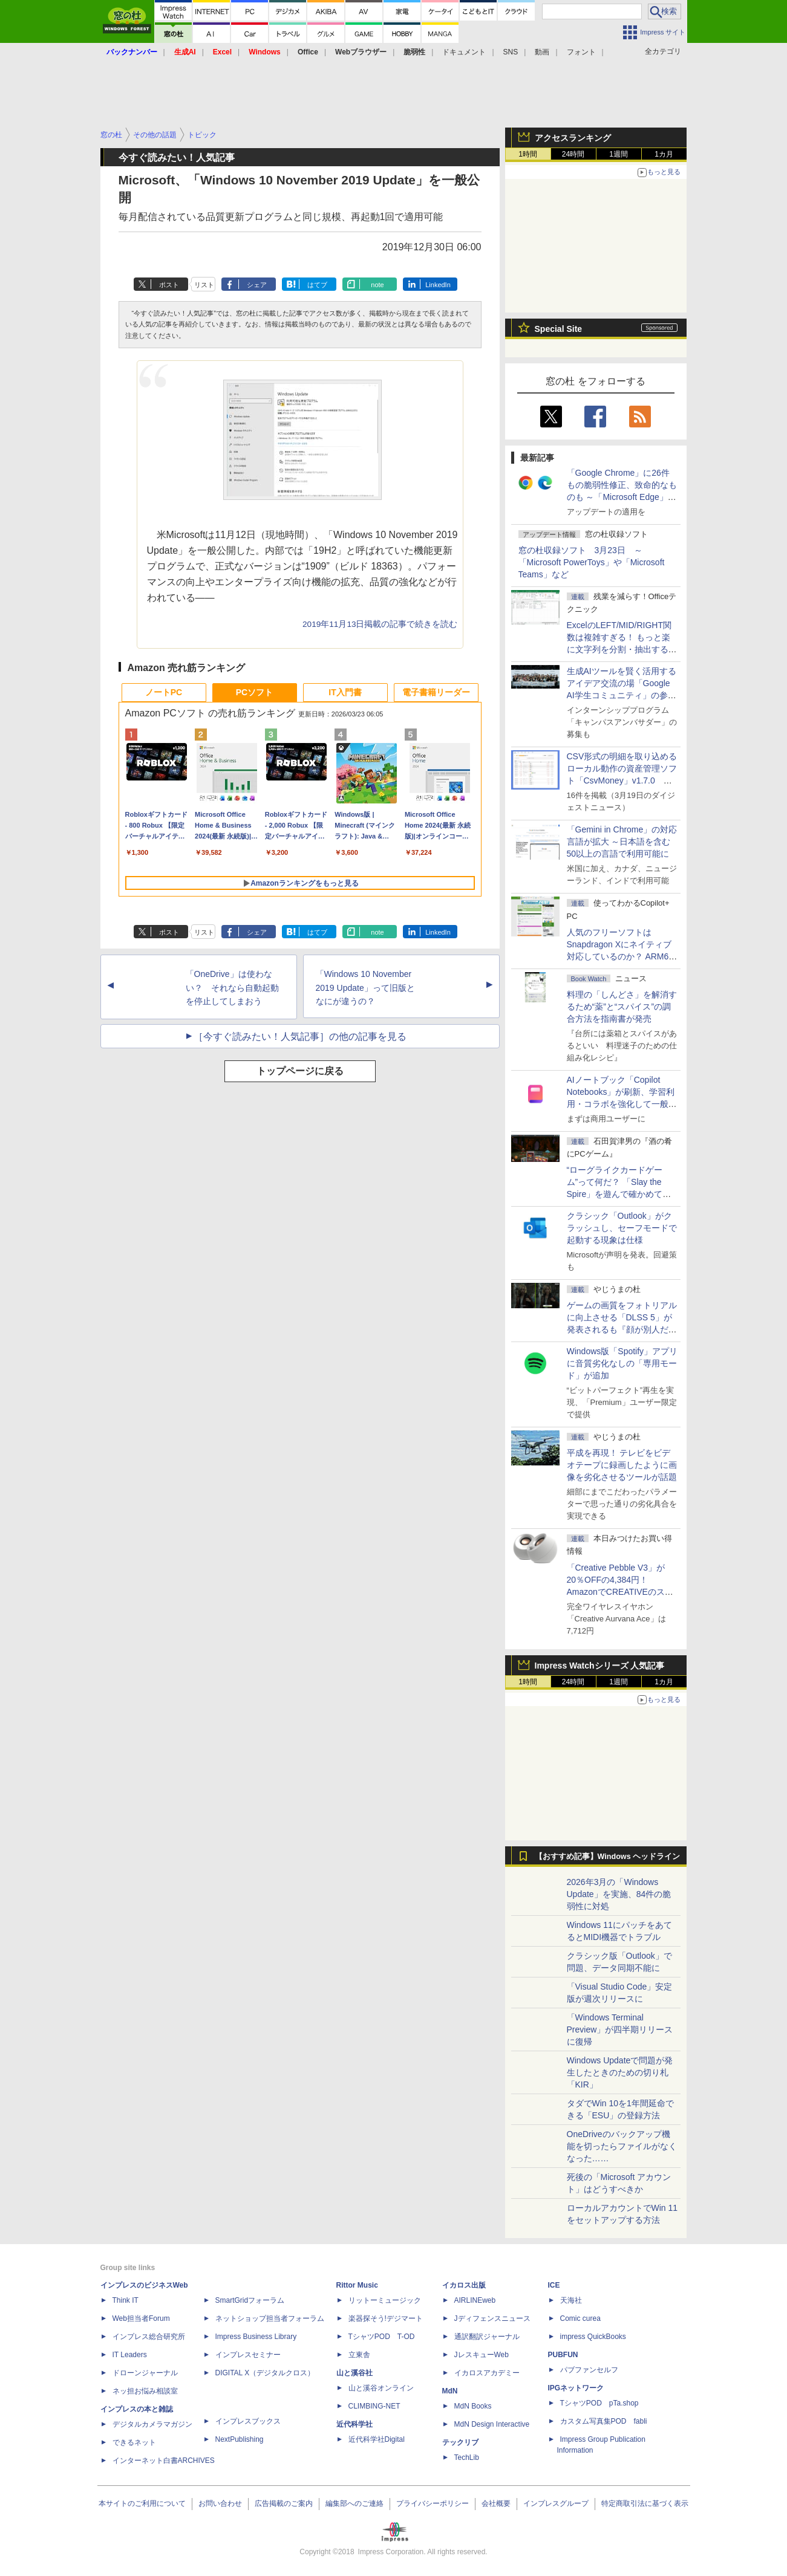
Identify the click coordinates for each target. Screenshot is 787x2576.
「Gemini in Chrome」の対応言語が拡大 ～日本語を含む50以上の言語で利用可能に (622, 841)
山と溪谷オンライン (381, 2388)
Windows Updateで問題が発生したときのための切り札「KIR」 (620, 2072)
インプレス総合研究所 (149, 2336)
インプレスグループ (556, 2503)
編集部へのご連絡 (354, 2503)
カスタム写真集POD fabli (603, 2421)
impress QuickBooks (593, 2336)
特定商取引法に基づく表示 (644, 2503)
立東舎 (359, 2355)
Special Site (559, 329)
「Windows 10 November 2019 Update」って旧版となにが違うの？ (365, 988)
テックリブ (460, 2442)
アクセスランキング (573, 138)
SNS (510, 52)
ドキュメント (464, 52)
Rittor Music (357, 2285)
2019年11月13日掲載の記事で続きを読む (379, 624)
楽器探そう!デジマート (385, 2318)
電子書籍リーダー (436, 692)
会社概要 (496, 2503)
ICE (554, 2285)
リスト (204, 284)
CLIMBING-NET (374, 2406)
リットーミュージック (384, 2300)
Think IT (126, 2300)
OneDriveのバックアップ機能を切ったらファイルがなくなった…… (622, 2146)
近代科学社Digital (376, 2439)
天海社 (571, 2300)
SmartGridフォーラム (250, 2300)
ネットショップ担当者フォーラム (269, 2318)
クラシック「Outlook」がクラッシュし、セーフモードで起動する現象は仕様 (622, 1228)
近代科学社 (354, 2424)
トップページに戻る (300, 1071)
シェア (257, 284)
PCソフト (254, 692)
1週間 (618, 154)
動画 (542, 52)
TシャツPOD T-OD (381, 2336)
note (377, 284)
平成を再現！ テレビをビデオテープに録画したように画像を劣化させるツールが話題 (622, 1465)
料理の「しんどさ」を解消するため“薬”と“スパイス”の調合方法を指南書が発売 (622, 1007)
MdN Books (473, 2406)
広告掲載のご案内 (284, 2503)
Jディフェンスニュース (492, 2318)
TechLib (466, 2457)
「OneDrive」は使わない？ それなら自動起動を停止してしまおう (232, 988)
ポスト (169, 284)
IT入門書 (344, 692)
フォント (581, 52)
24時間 (573, 154)
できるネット (134, 2442)
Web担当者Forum (141, 2318)
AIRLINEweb (475, 2300)
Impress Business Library (256, 2336)
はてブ (317, 284)
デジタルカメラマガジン (152, 2424)
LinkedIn (438, 284)
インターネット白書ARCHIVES (164, 2460)
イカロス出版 (464, 2285)
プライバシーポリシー (432, 2503)
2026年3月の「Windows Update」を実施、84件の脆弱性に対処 (619, 1894)
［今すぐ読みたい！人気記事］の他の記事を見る (300, 1036)
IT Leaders (130, 2355)
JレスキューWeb (481, 2355)
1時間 (527, 154)
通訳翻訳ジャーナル (487, 2336)
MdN (450, 2391)
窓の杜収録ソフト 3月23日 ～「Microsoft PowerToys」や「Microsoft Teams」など (591, 562)
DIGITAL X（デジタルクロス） (265, 2373)
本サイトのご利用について (142, 2503)
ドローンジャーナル (145, 2373)
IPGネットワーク (576, 2388)
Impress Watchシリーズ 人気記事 (600, 1665)
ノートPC (163, 692)
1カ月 (664, 154)
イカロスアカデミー (487, 2373)
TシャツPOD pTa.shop (599, 2403)
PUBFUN (563, 2355)
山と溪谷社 (354, 2373)
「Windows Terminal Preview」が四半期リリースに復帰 (620, 2029)
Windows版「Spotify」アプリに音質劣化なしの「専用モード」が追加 (622, 1363)
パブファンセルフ (589, 2370)
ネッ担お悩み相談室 (145, 2391)
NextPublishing (239, 2439)
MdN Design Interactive (492, 2424)
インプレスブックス (248, 2421)
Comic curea (580, 2318)
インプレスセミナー (248, 2355)
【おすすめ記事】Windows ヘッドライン (608, 1856)
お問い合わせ (220, 2503)
